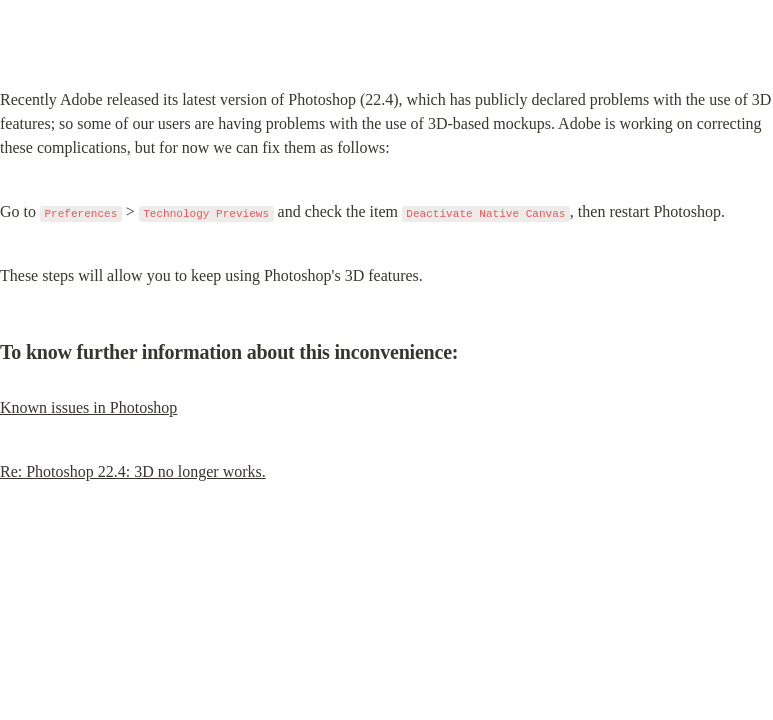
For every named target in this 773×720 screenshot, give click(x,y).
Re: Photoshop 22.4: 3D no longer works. (133, 471)
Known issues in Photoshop (88, 407)
